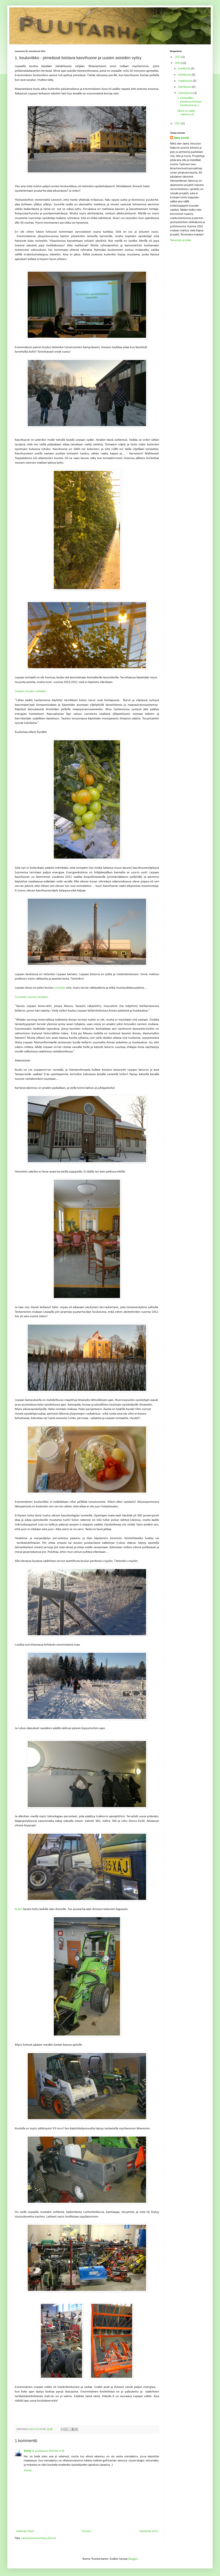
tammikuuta (185, 93)
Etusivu (86, 2531)
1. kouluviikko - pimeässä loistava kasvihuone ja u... (189, 102)
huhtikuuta (185, 74)
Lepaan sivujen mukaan (30, 691)
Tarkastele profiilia (180, 240)
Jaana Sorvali (181, 138)
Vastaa (28, 2470)
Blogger (132, 2559)
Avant (18, 1909)
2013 (178, 123)
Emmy (27, 2451)
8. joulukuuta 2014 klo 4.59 (48, 2451)
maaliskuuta (185, 80)
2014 (178, 63)
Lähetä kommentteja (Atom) (38, 2538)
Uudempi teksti (25, 2531)
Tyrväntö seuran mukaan (31, 997)
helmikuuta (185, 87)
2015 (178, 57)
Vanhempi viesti (148, 2531)
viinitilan (59, 987)
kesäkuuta (184, 68)
